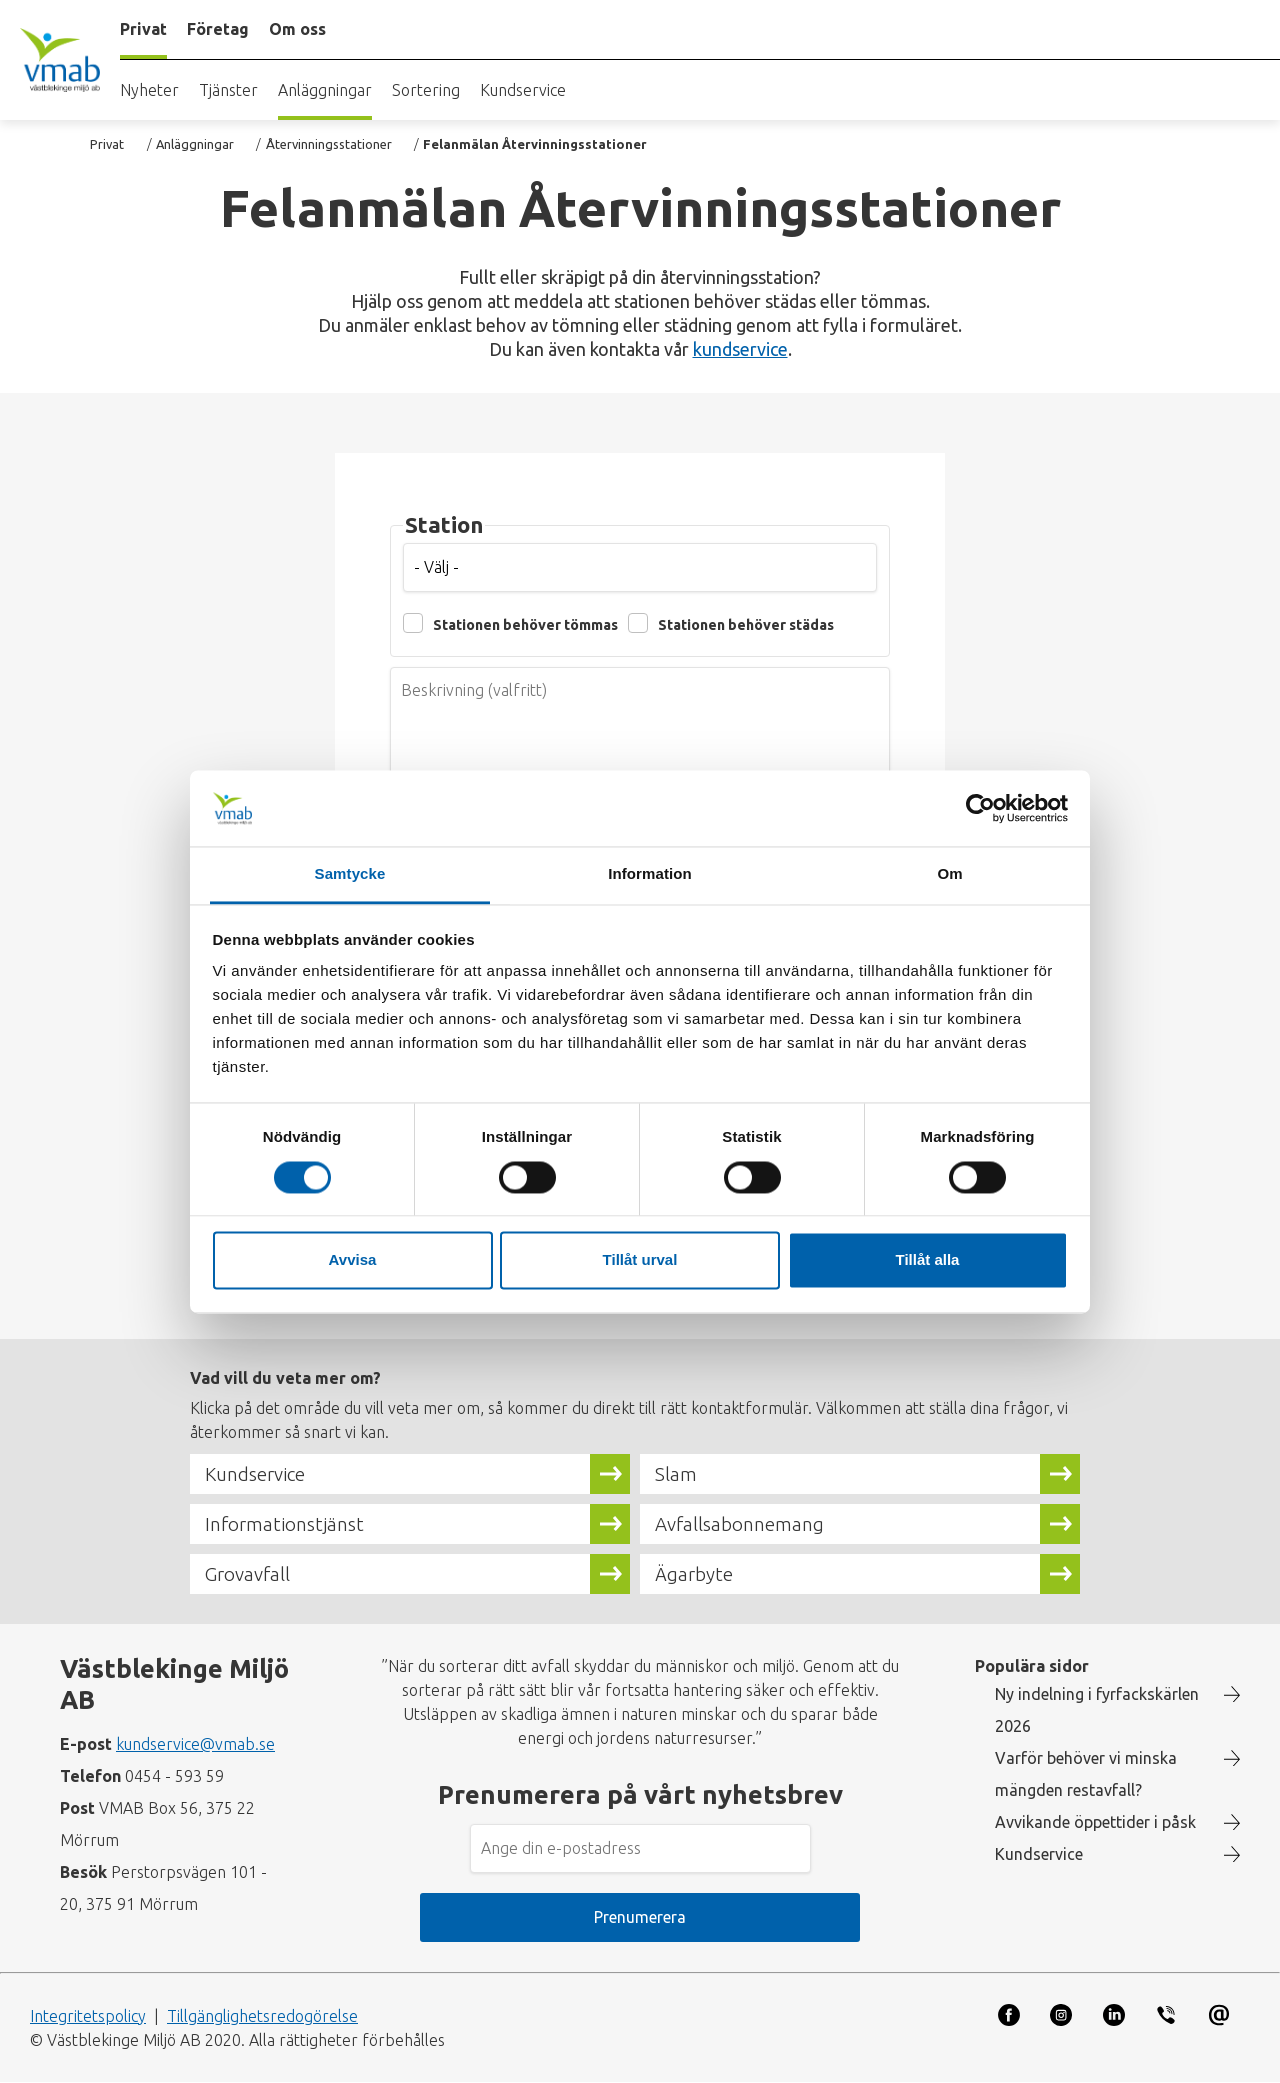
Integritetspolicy (88, 2016)
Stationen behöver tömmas (525, 625)
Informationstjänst (284, 1524)
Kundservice (523, 90)
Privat (107, 144)
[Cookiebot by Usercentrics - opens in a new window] (980, 808)
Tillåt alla (928, 1260)
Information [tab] (650, 874)
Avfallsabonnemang (739, 1524)
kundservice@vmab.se (195, 1744)
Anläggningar (325, 90)
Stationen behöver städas (746, 625)
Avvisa (353, 1260)
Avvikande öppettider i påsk (1095, 1822)
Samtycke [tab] (350, 874)
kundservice (740, 349)
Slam (676, 1474)
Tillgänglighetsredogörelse (262, 2016)
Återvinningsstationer (329, 144)
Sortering (426, 90)
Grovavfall (247, 1574)
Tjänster (228, 90)
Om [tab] (949, 874)
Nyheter (149, 90)
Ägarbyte (694, 1574)
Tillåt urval (640, 1260)
